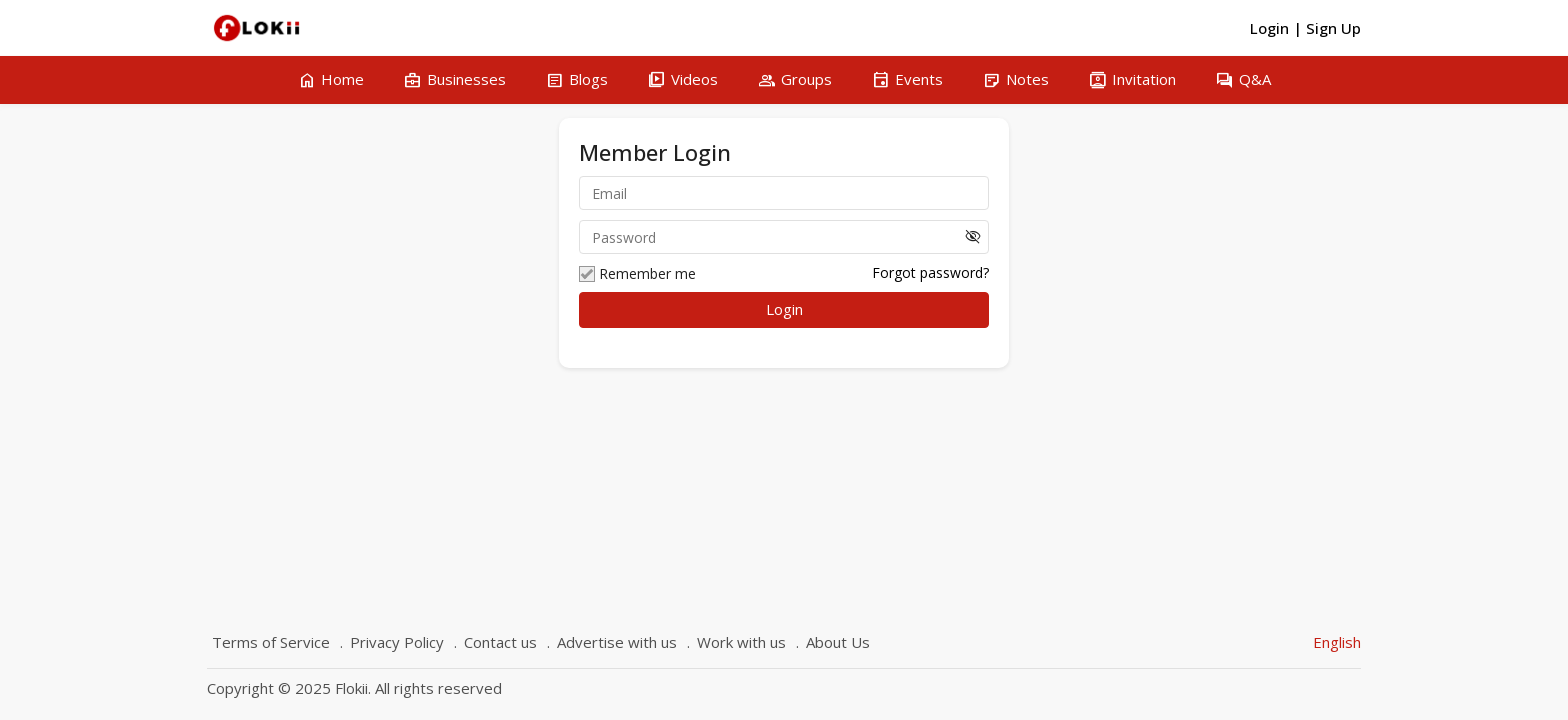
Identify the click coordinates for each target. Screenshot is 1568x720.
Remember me (637, 274)
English (1337, 642)
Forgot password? (930, 272)
